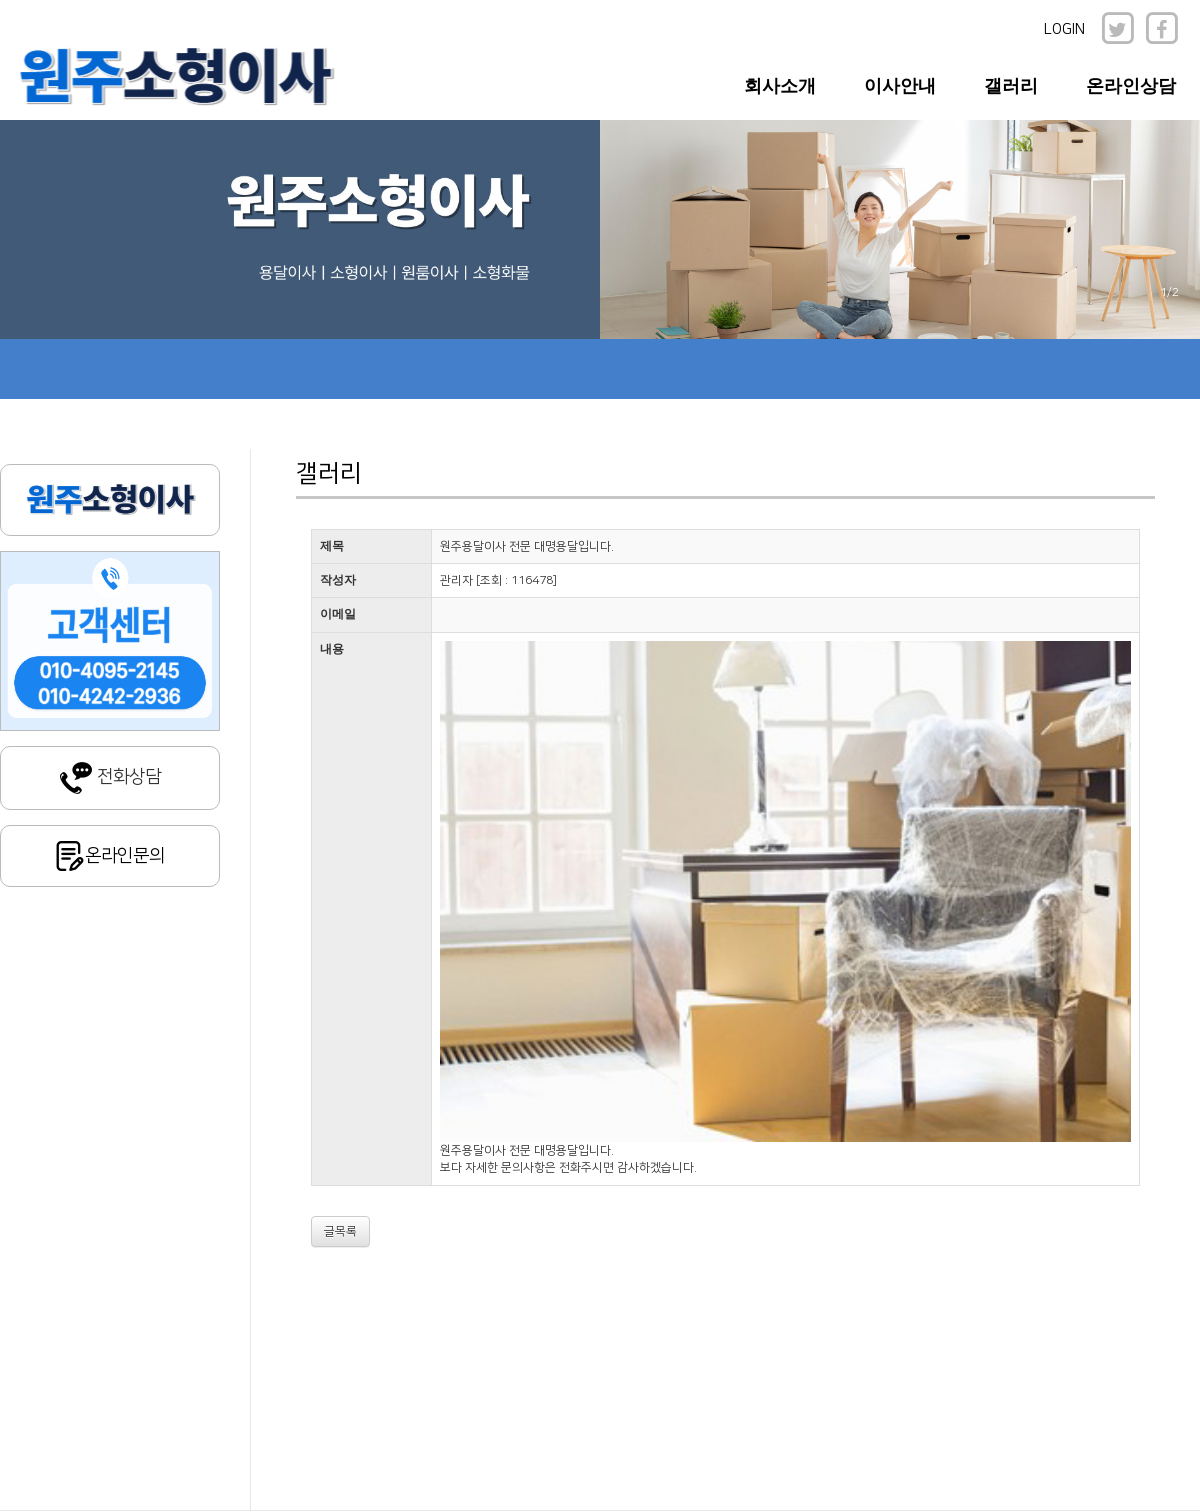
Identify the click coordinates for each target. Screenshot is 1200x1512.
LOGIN (1064, 29)
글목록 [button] (340, 1231)
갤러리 (1011, 86)
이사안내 (900, 86)
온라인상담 (1131, 86)
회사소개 (780, 86)
